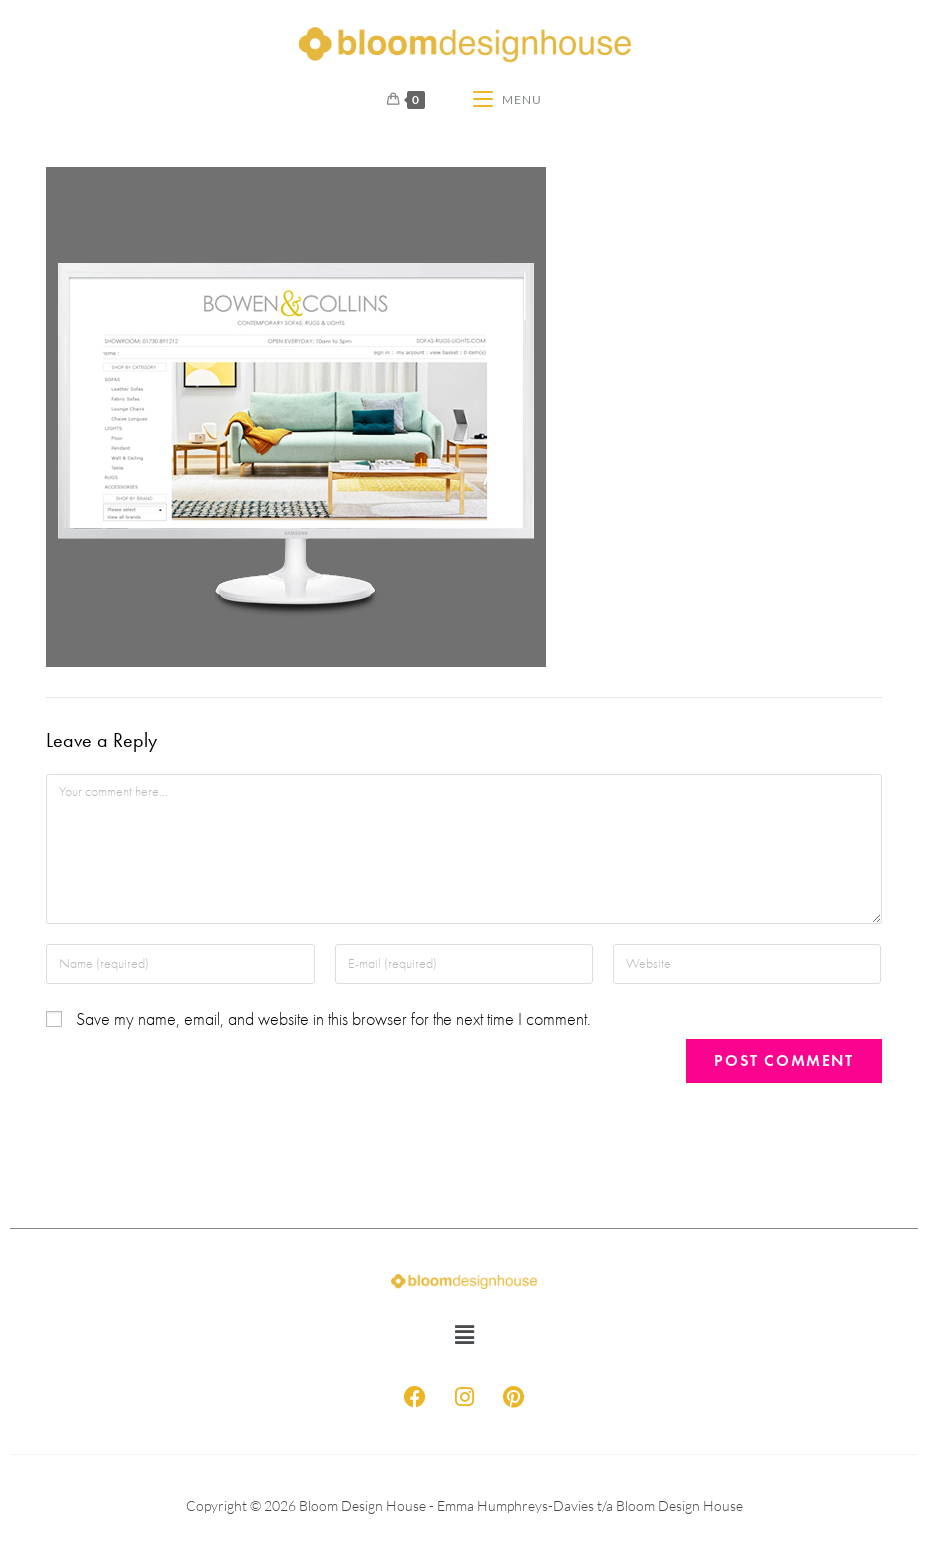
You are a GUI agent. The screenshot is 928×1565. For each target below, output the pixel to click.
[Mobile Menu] (507, 100)
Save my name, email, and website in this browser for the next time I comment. (333, 1019)
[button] (464, 1335)
